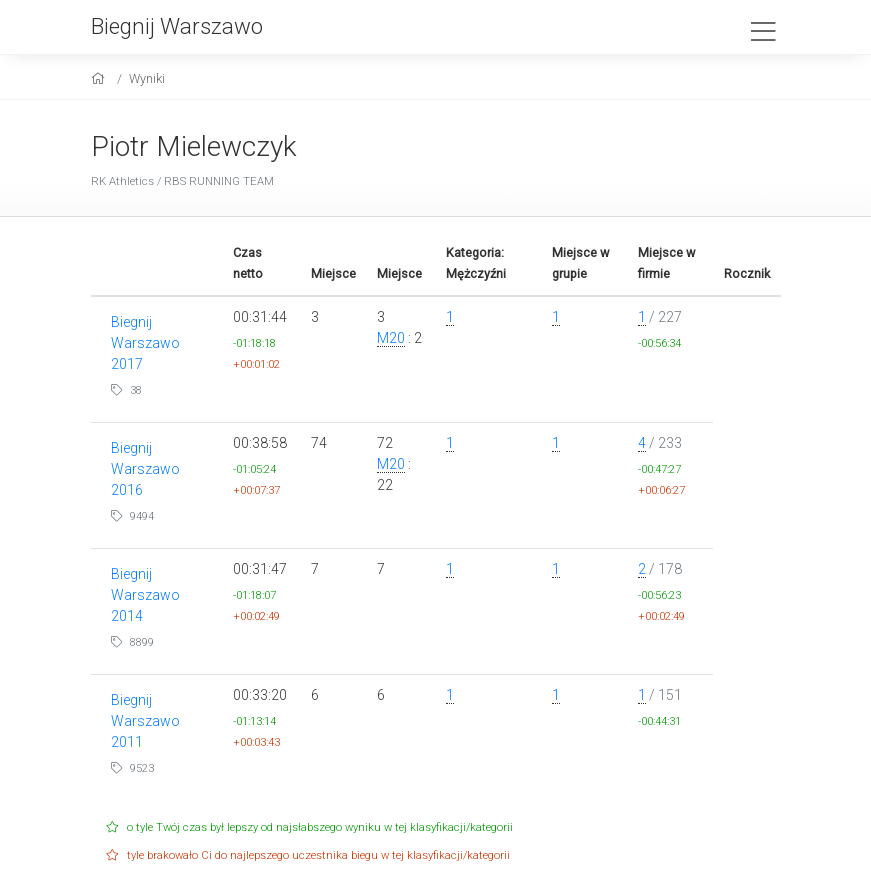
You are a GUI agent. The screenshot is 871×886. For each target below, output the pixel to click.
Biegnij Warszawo (177, 26)
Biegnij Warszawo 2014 (145, 595)
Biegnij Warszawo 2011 (145, 721)
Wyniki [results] (147, 78)
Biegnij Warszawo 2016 (145, 469)
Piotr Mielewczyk (194, 146)
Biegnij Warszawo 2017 (145, 343)
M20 (391, 338)
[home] (100, 78)
